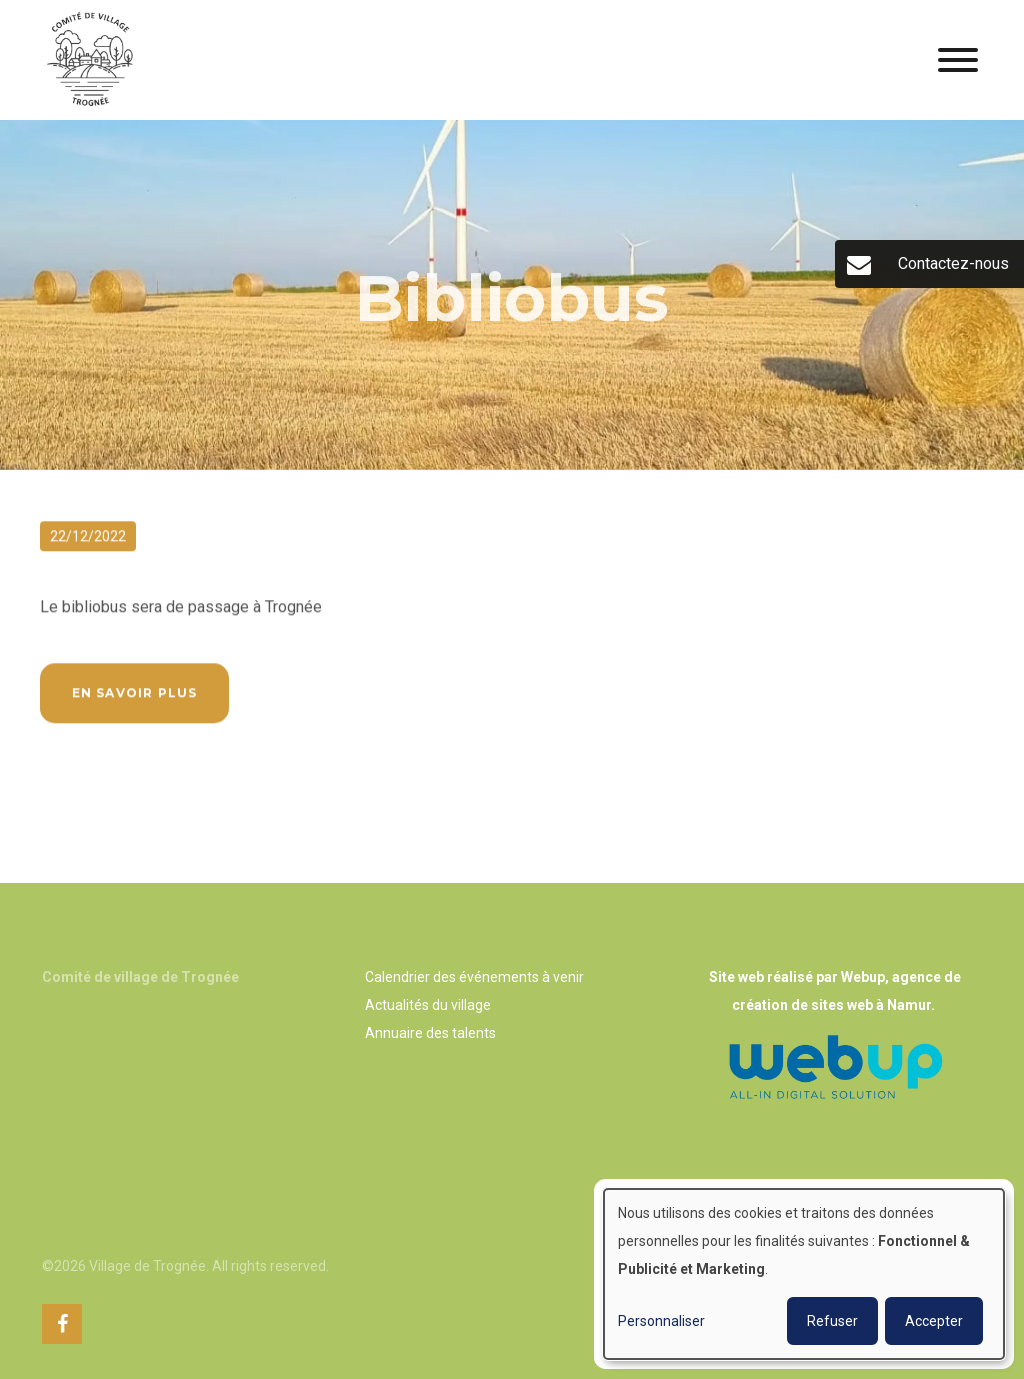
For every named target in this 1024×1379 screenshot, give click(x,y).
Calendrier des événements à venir (474, 977)
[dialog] (804, 1274)
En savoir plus (135, 694)
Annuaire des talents (430, 1033)
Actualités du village (428, 1005)
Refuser (832, 1321)
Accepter (934, 1321)
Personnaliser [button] (661, 1321)
